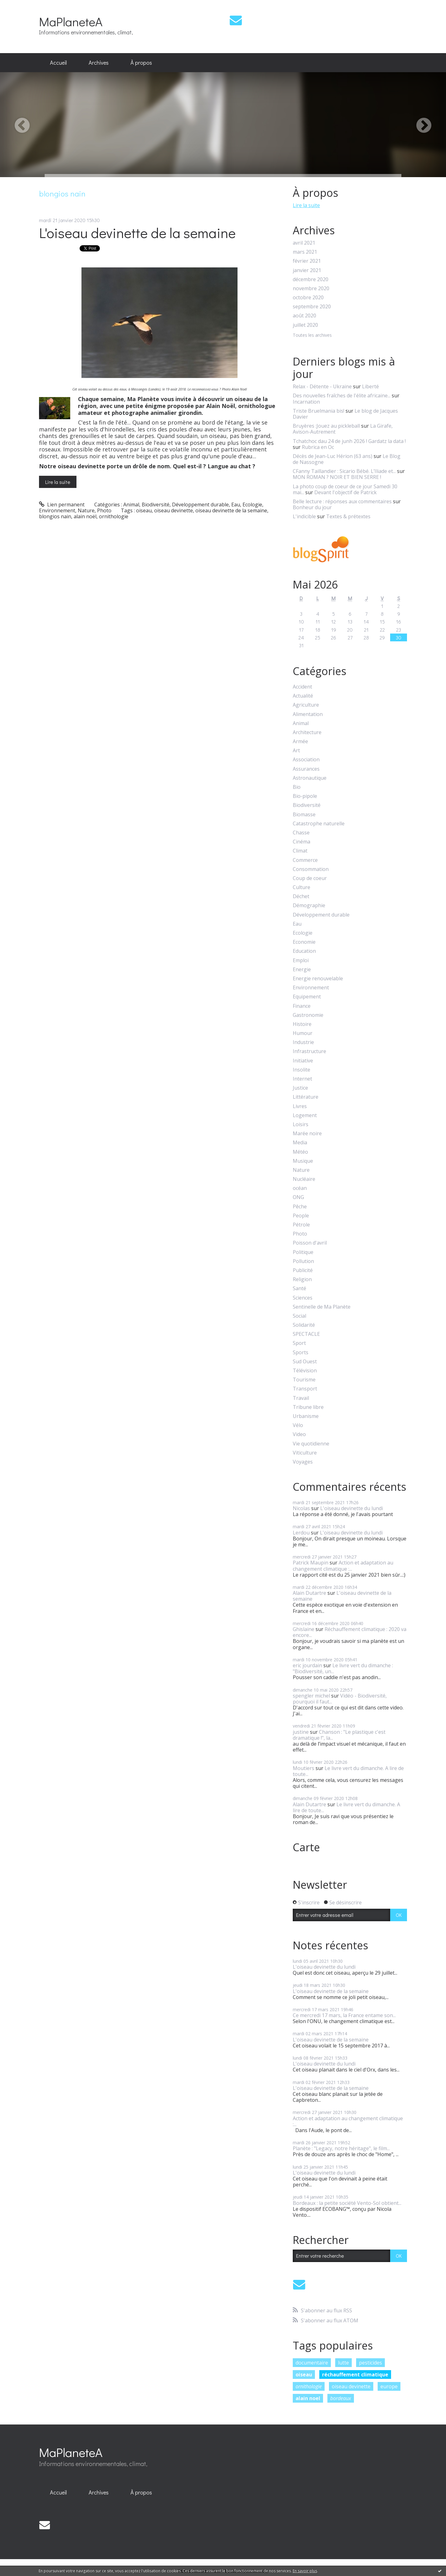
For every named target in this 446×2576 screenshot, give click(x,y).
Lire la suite (57, 482)
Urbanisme (306, 1416)
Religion (302, 1279)
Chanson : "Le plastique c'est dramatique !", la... (339, 1734)
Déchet (301, 896)
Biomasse (304, 815)
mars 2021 (305, 252)
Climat (300, 851)
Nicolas (301, 1508)
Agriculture (306, 705)
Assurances (306, 769)
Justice (300, 1088)
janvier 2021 (307, 270)
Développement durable (200, 504)
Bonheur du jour (312, 507)
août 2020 (304, 316)
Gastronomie (308, 1015)
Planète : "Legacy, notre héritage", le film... (341, 2148)
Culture (301, 887)
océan (300, 1188)
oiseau (144, 510)
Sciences (302, 1298)
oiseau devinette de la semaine (231, 510)
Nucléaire (304, 1179)
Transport (305, 1389)
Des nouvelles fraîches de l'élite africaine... (341, 395)
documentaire (312, 2362)
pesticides (370, 2362)
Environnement (57, 510)
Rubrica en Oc (318, 447)
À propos (141, 62)
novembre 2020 (311, 288)
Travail (301, 1398)
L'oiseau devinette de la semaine (137, 232)
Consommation (311, 869)
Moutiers (303, 1768)
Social (299, 1316)
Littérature (305, 1097)
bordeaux (340, 2398)
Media (300, 1143)
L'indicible (304, 516)
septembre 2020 (312, 307)
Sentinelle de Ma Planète (321, 1307)
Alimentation (308, 714)
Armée (300, 741)
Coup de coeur (310, 878)
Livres (300, 1106)
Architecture (307, 732)
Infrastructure (309, 1051)
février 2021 (307, 261)
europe (389, 2386)
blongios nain (55, 516)
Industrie (303, 1042)
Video (299, 1434)
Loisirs (300, 1124)
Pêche (300, 1207)
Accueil (58, 62)
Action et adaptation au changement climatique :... (343, 1565)
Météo (300, 1152)
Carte (306, 1847)
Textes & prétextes (348, 516)
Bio (297, 787)
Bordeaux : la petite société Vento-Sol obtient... (347, 2203)
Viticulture (305, 1453)
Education (304, 951)
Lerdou (301, 1532)
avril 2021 (304, 243)
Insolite (301, 1070)
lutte (343, 2362)
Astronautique (309, 778)
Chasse (301, 833)
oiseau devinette (173, 510)
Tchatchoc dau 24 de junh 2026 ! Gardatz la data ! (349, 441)
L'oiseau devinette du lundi (351, 1508)
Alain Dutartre (309, 1592)
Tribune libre (308, 1407)
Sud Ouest (305, 1362)
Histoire (302, 1024)
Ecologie (252, 504)
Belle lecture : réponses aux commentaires (342, 501)
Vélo (298, 1425)
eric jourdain (307, 1665)
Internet (302, 1079)
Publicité (303, 1270)
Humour (302, 1033)
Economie (304, 942)
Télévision (305, 1371)
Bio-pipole (305, 796)
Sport (299, 1343)
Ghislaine (303, 1629)
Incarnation (306, 401)
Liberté (370, 386)
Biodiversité (155, 504)
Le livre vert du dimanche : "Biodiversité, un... (343, 1668)
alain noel (308, 2398)
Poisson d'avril (310, 1243)
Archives (99, 62)
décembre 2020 (310, 279)
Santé (299, 1288)
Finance (302, 1006)
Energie (302, 969)
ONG (298, 1197)
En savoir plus (305, 2571)
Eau (235, 504)
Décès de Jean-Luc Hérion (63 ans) (332, 456)
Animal (131, 504)
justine (301, 1731)
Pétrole (301, 1225)
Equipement (307, 997)
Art (296, 750)
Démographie (309, 905)
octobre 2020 (308, 298)
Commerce (305, 860)
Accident (302, 687)
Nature (86, 510)
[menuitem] (58, 62)
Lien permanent (62, 504)
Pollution (303, 1261)
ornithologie (113, 516)
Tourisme (304, 1380)
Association (306, 760)
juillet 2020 (305, 325)
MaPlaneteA (70, 21)
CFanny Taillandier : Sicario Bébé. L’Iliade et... (344, 471)
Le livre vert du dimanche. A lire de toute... (348, 1771)
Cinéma (301, 842)
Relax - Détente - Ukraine (322, 386)
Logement (305, 1115)
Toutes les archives (312, 335)
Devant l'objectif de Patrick (345, 492)
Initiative (303, 1061)
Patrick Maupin (310, 1562)
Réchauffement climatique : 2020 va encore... (349, 1632)
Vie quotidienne (311, 1444)
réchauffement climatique (355, 2374)
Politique (303, 1252)
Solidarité (304, 1325)
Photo (104, 510)
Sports (300, 1352)
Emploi (301, 960)
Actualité (303, 696)
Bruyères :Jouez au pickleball (326, 425)
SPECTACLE (306, 1334)
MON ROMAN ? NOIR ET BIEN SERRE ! (337, 477)
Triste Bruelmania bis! (318, 410)
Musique (303, 1161)
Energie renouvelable (318, 979)
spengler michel (311, 1695)
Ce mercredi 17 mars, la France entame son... (344, 2015)
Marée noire (307, 1133)
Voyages (303, 1462)
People (301, 1216)
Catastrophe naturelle (319, 824)
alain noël (85, 516)
